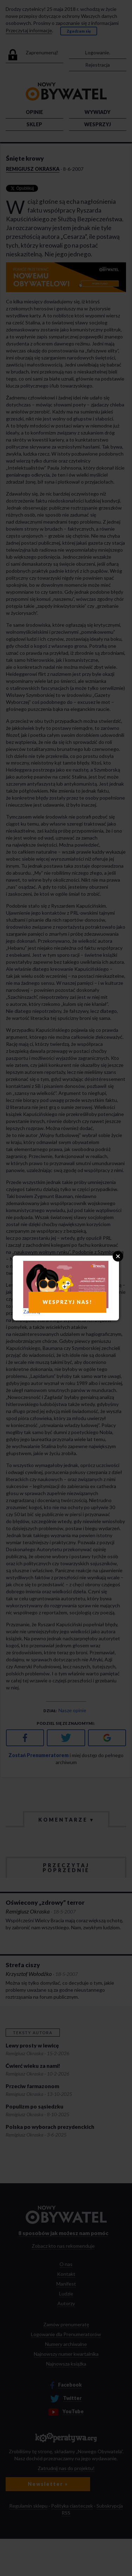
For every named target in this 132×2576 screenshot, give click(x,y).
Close (118, 1256)
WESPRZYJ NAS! (67, 1302)
